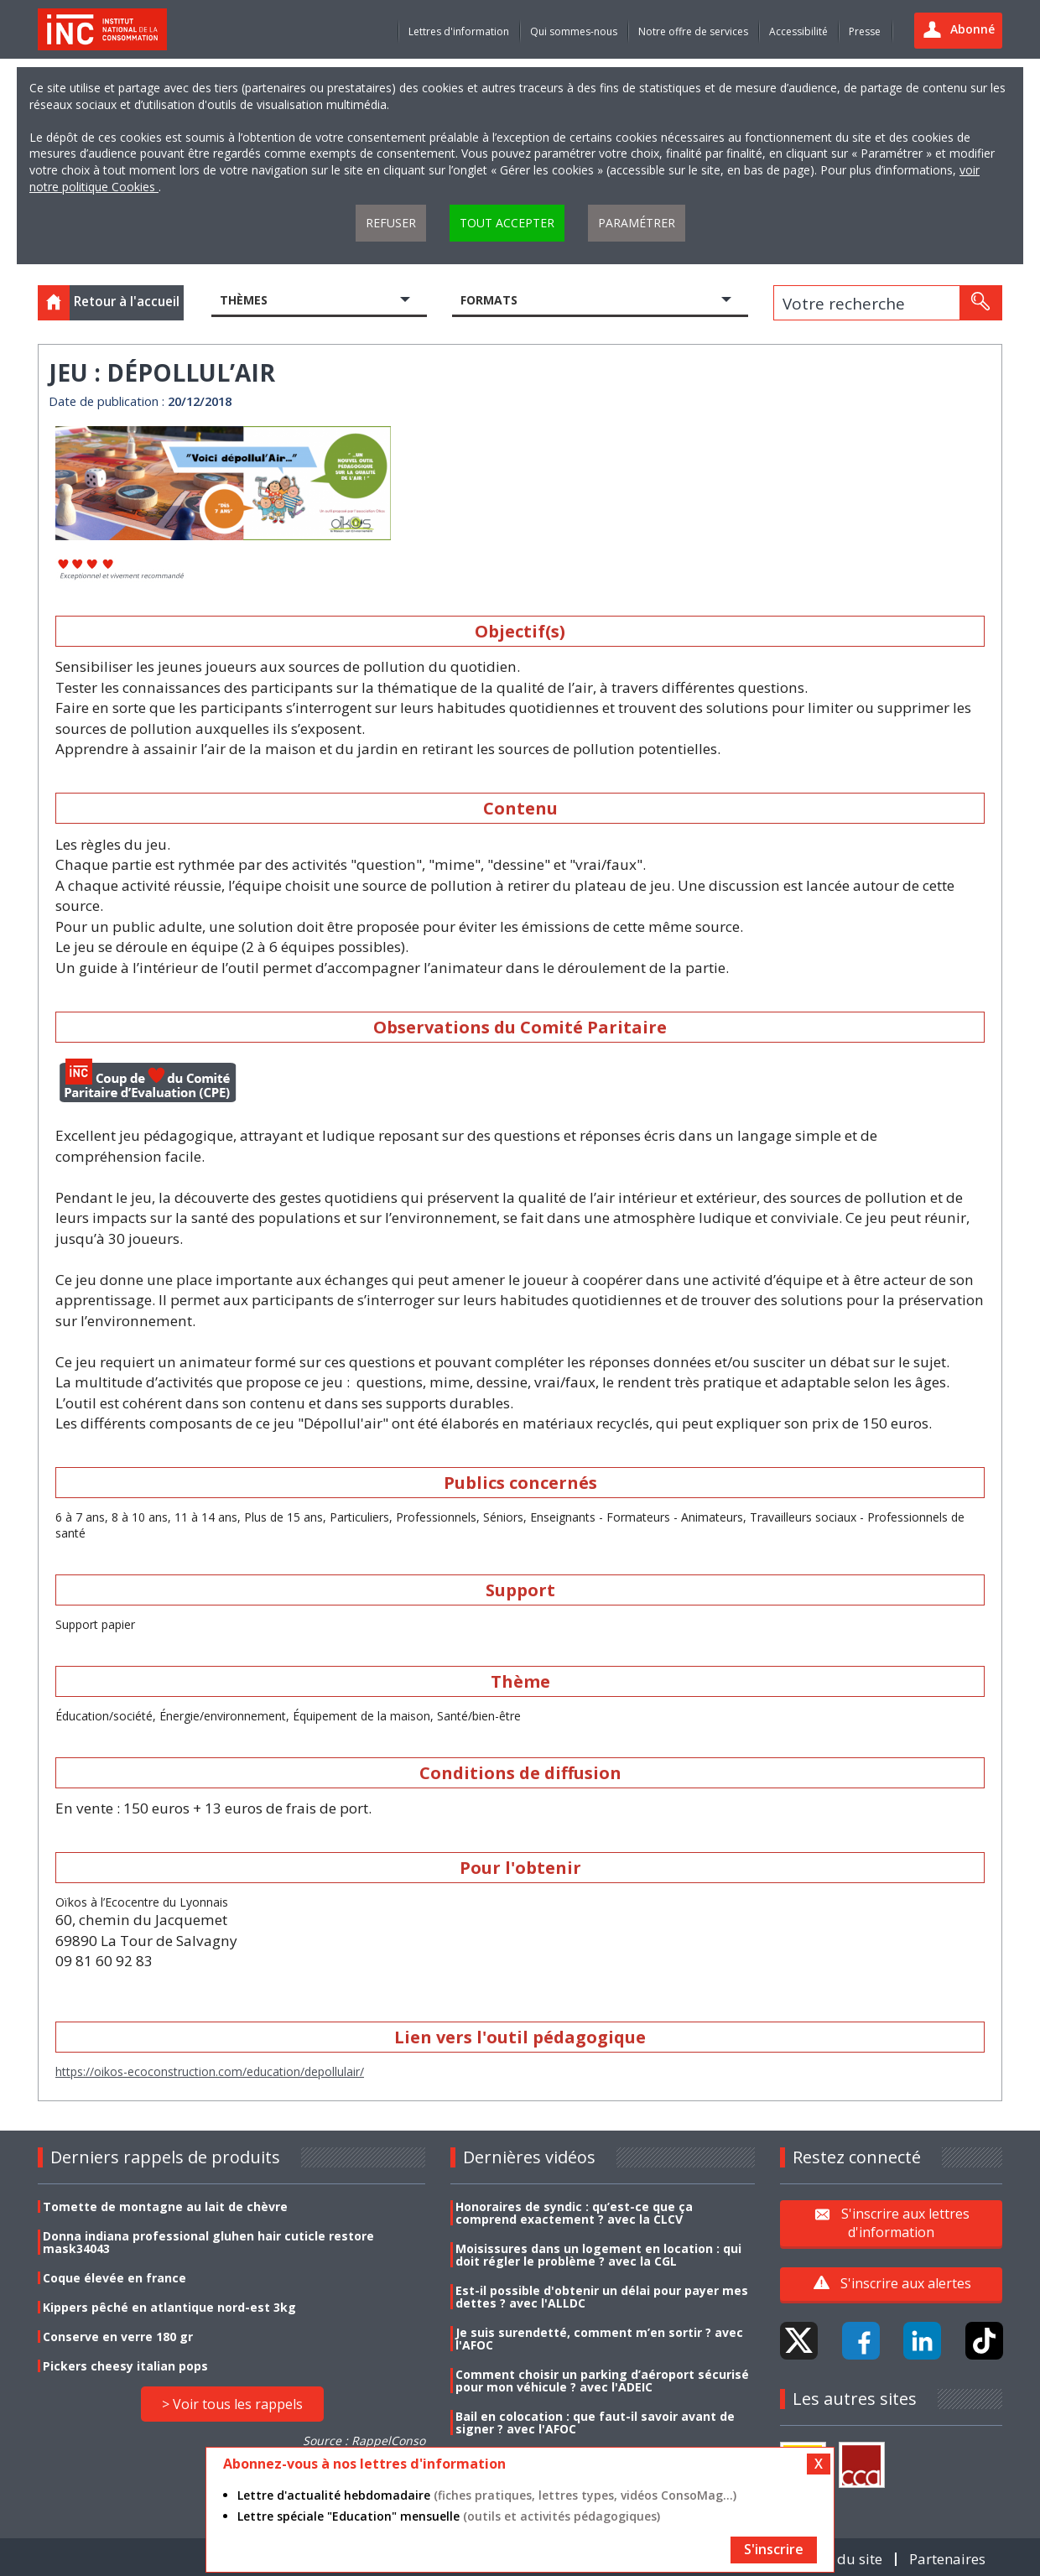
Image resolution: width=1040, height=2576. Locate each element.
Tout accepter (507, 223)
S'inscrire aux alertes (905, 2283)
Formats (488, 300)
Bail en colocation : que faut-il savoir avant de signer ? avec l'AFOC (595, 2422)
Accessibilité (798, 31)
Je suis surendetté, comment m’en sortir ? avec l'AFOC (599, 2338)
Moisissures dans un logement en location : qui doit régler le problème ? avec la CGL (598, 2254)
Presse (865, 31)
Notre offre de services (693, 31)
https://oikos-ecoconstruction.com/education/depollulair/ (209, 2071)
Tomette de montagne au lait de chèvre (165, 2206)
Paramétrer (636, 223)
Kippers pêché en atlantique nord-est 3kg (169, 2307)
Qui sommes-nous (573, 31)
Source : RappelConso (364, 2441)
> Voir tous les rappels (232, 2404)
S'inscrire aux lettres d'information (905, 2222)
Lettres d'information (458, 31)
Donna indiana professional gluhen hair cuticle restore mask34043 (208, 2242)
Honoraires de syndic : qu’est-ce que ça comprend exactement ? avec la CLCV (574, 2213)
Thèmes (244, 300)
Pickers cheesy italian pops (125, 2366)
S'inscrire (773, 2549)
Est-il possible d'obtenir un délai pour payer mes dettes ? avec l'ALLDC (601, 2296)
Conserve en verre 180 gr (118, 2336)
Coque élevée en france (114, 2278)
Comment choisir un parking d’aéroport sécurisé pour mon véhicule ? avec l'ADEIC (602, 2380)
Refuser (391, 223)
